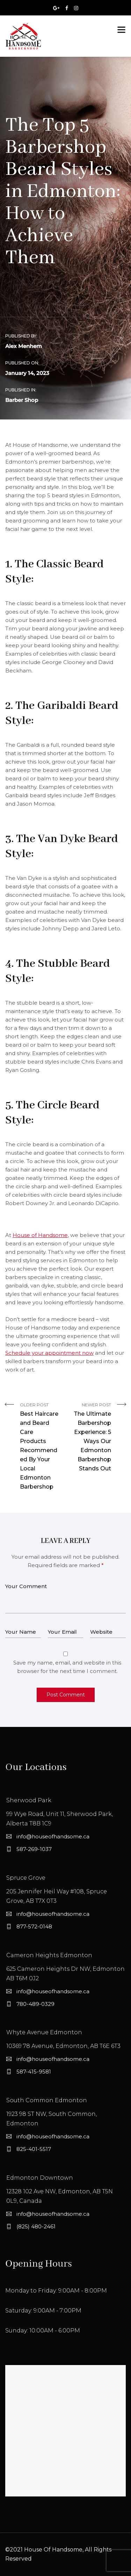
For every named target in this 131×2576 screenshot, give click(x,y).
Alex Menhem (23, 346)
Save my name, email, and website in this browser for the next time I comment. (67, 1666)
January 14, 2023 (27, 373)
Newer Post (91, 1437)
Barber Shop (21, 400)
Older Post (40, 1446)
